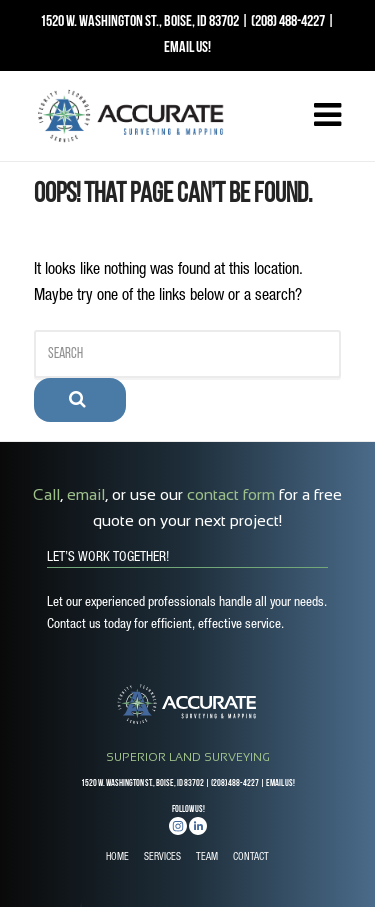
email (86, 494)
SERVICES (162, 858)
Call (46, 494)
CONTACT (251, 858)
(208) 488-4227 (288, 22)
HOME (117, 858)
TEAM (207, 858)
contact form (231, 494)
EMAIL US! (187, 48)
